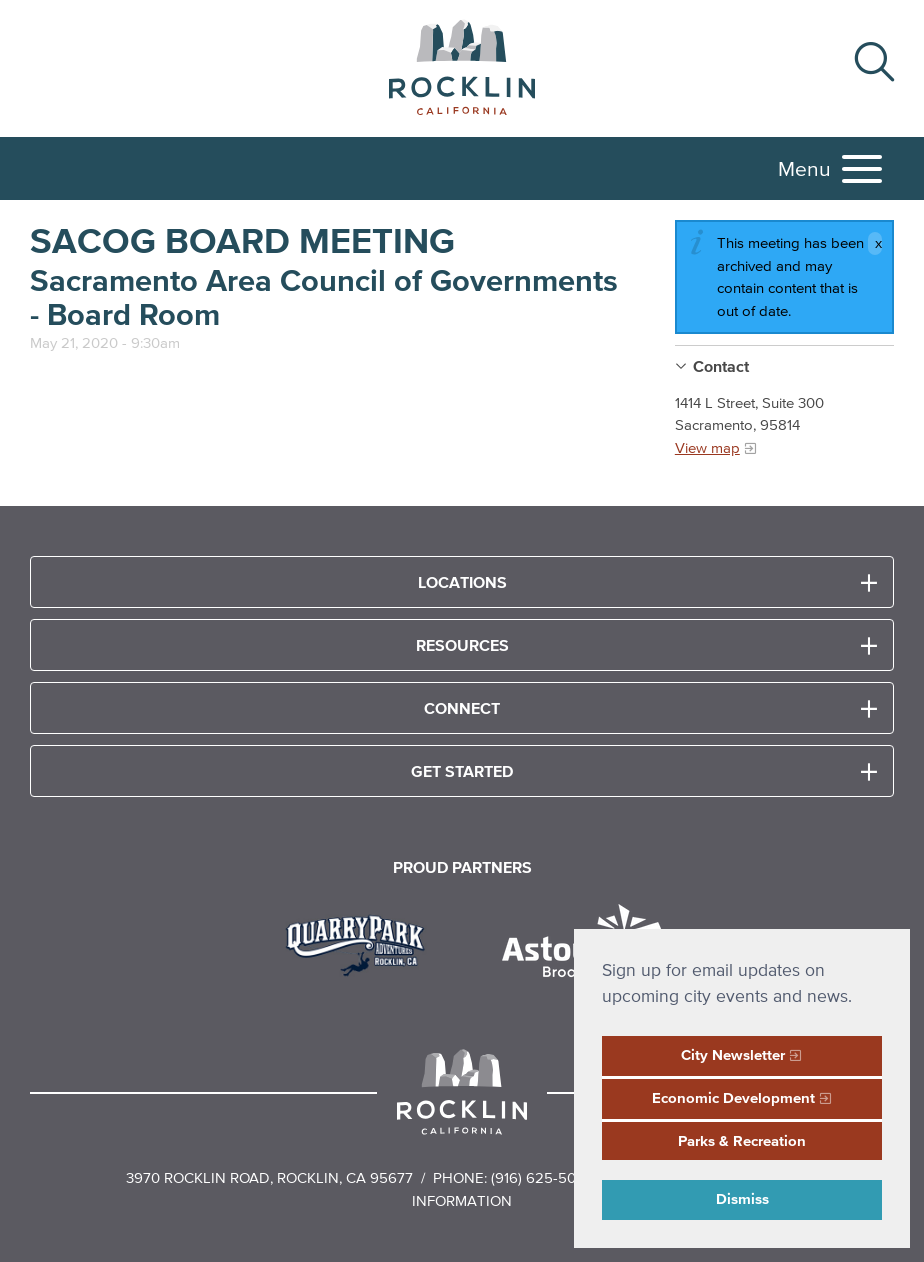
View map (707, 447)
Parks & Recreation (742, 1140)
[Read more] (362, 943)
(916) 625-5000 (542, 1177)
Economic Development (733, 1097)
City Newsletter (733, 1054)
